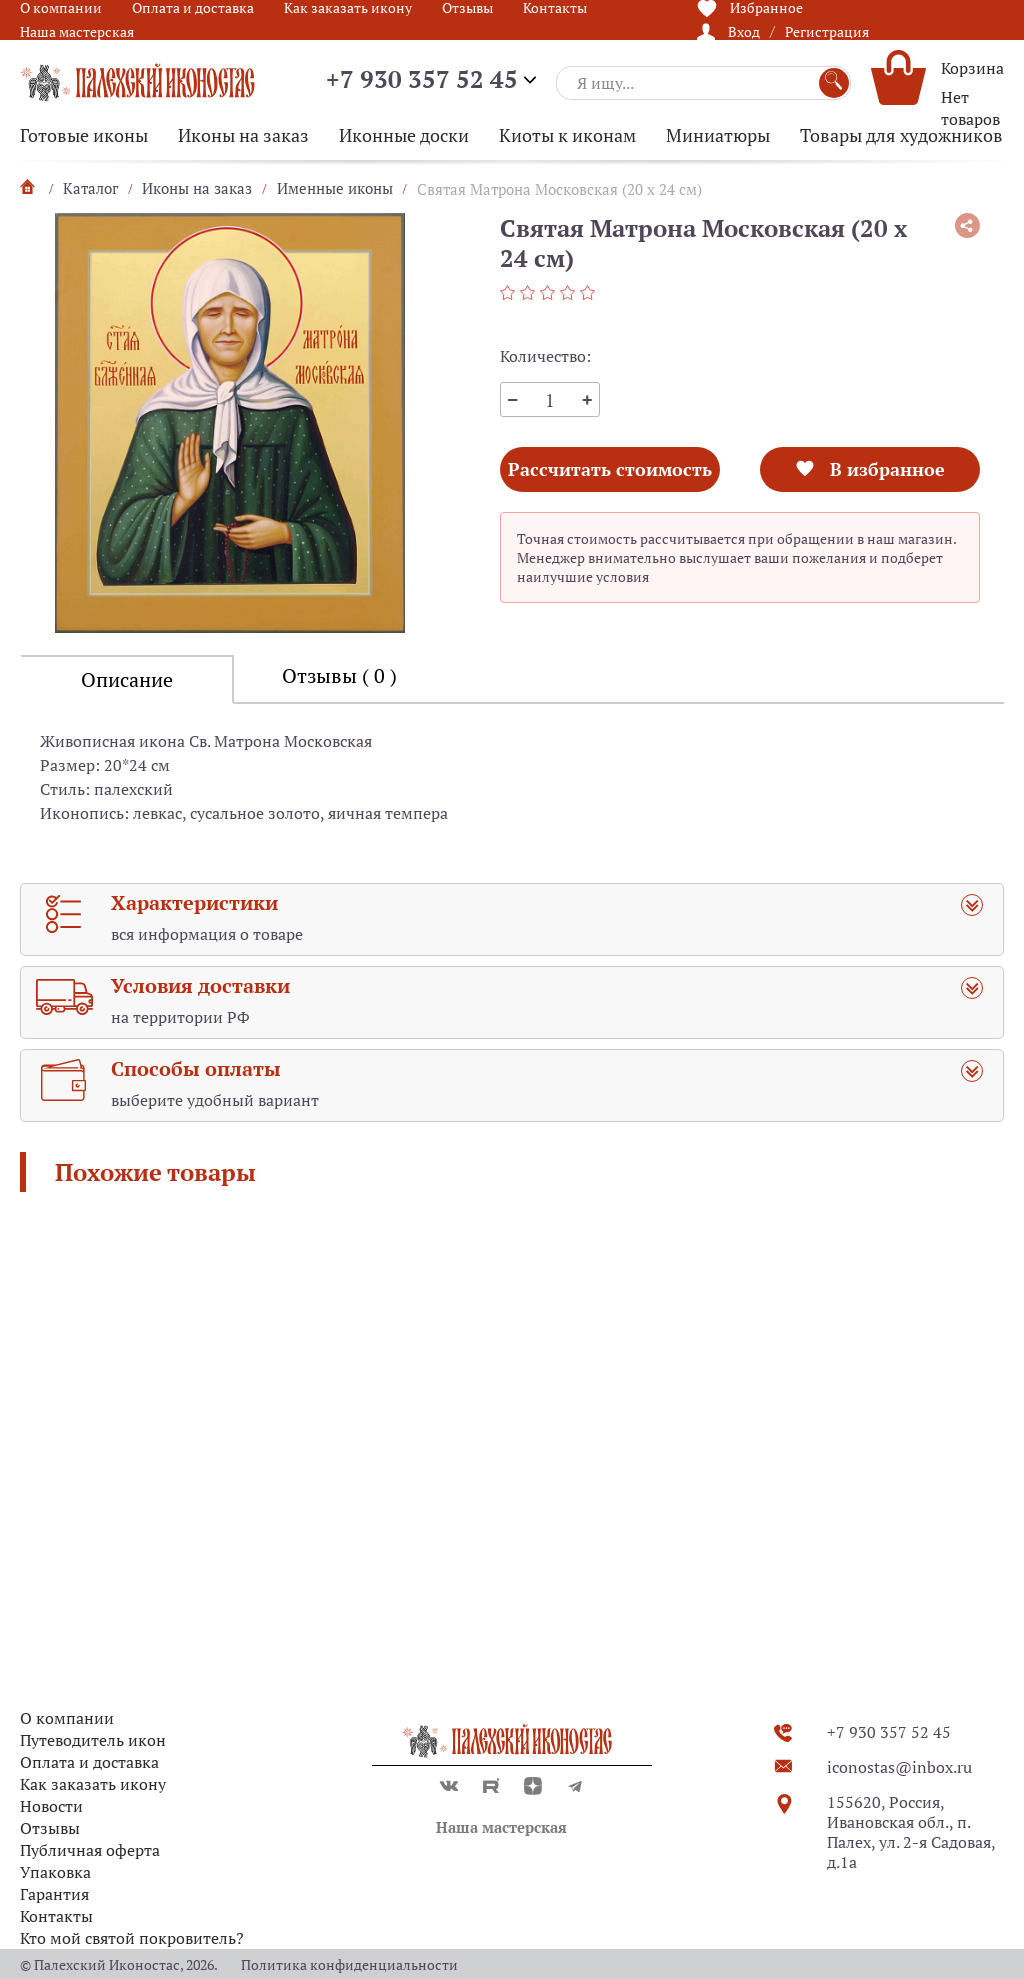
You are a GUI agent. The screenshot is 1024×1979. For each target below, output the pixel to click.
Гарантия (54, 1894)
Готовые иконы (84, 135)
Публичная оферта (90, 1850)
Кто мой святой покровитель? (132, 1938)
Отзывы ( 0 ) (339, 675)
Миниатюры (718, 135)
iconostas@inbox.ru (899, 1767)
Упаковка (55, 1872)
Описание (127, 679)
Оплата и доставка (89, 1762)
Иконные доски (404, 135)
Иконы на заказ (243, 135)
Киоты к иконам (567, 135)
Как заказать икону (93, 1784)
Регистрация (827, 31)
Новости (51, 1806)
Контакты (56, 1916)
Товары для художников (901, 135)
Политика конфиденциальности (349, 1964)
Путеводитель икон (93, 1740)
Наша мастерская (77, 31)
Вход (744, 31)
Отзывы (50, 1828)
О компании (67, 1718)
